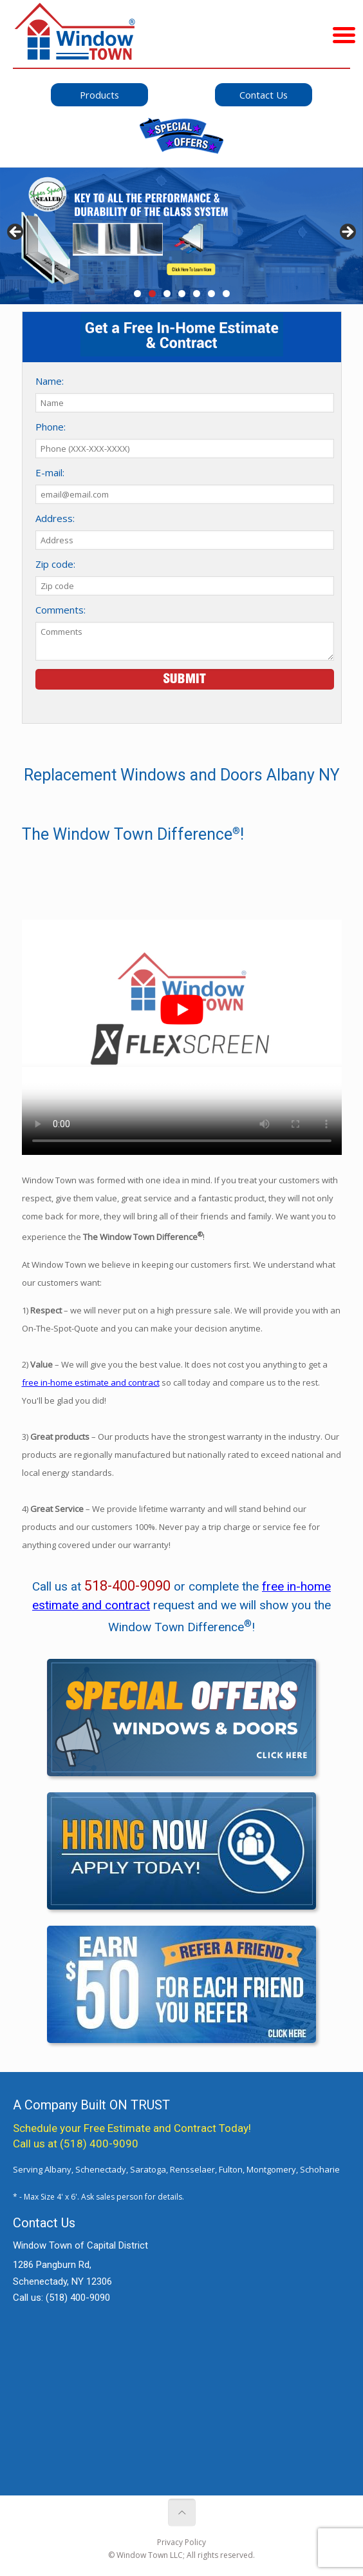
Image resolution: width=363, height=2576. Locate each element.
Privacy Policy (181, 2542)
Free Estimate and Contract (150, 2128)
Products (99, 94)
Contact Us (263, 94)
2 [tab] (152, 293)
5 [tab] (196, 293)
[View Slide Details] (181, 236)
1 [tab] (137, 293)
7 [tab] (226, 293)
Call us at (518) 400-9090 (75, 2143)
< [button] (16, 232)
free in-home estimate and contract (91, 1382)
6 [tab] (211, 293)
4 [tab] (181, 293)
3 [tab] (167, 293)
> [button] (347, 232)
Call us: (61, 2297)
